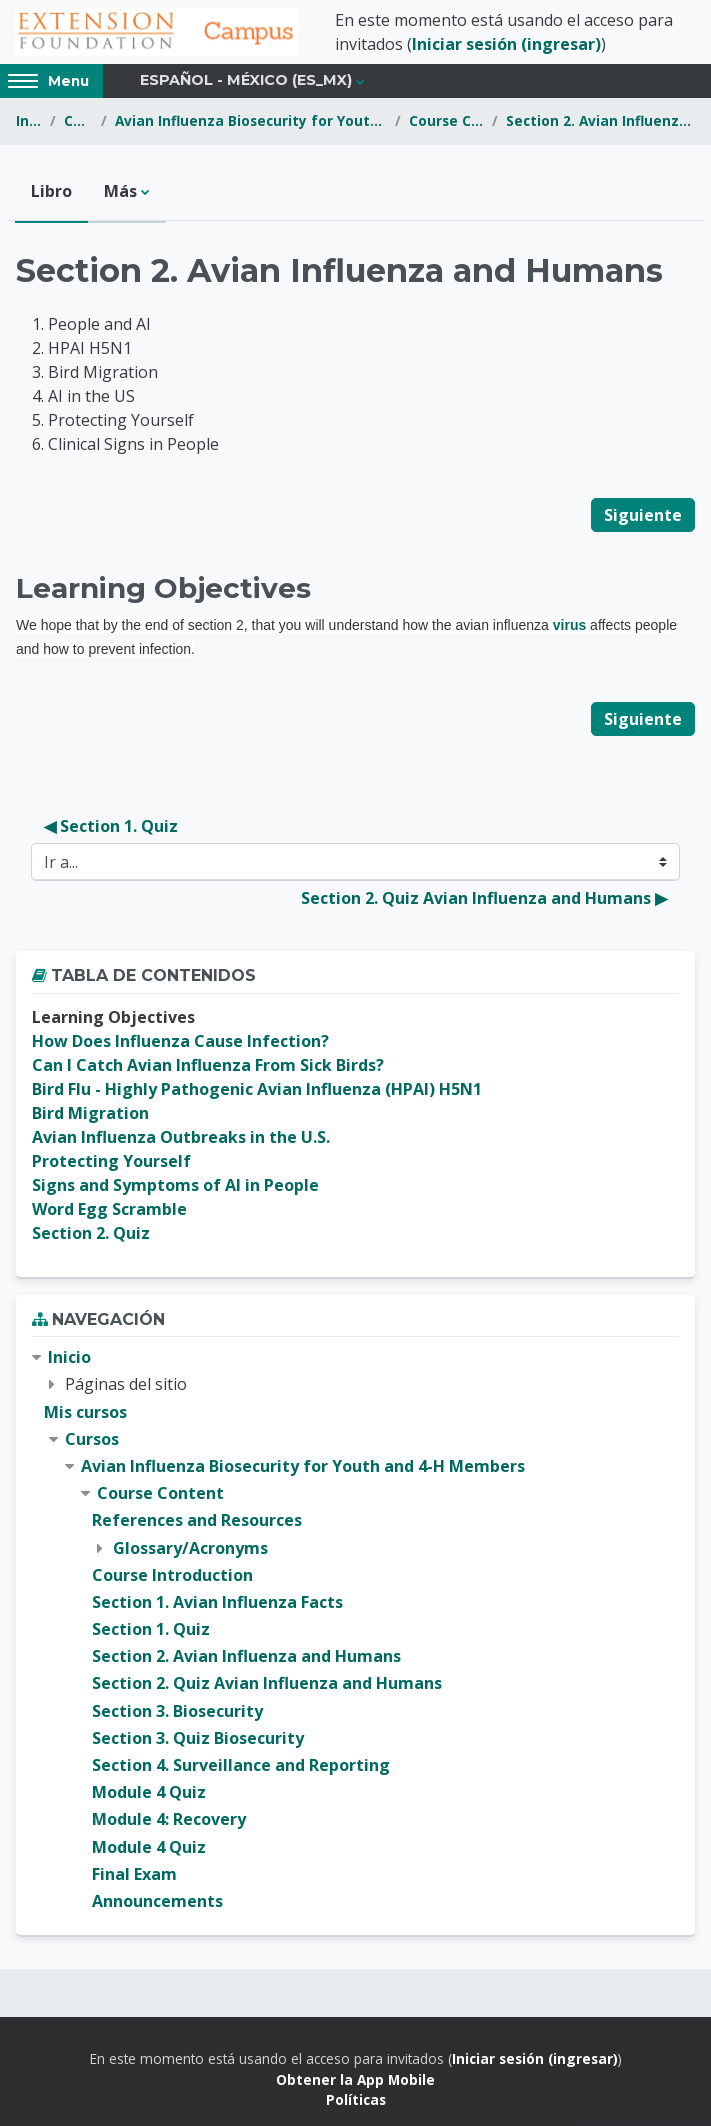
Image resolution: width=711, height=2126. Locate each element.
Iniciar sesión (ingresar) (506, 44)
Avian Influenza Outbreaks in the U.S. (181, 1137)
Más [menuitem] (120, 191)
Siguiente (643, 515)
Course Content (446, 120)
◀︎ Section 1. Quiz (111, 826)
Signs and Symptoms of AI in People (175, 1185)
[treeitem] (355, 1629)
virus (569, 625)
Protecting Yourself (111, 1161)
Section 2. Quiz (91, 1233)
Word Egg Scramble (109, 1209)
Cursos (78, 120)
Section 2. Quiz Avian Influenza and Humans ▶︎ (484, 898)
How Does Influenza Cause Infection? (180, 1041)
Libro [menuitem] (51, 191)
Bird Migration (90, 1113)
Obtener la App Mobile (355, 2079)
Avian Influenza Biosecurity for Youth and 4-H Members (251, 120)
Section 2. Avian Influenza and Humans (600, 120)
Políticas (356, 2099)
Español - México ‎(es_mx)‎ (246, 80)
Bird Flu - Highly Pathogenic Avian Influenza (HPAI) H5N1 (257, 1089)
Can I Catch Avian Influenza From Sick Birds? (208, 1065)
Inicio (29, 120)
